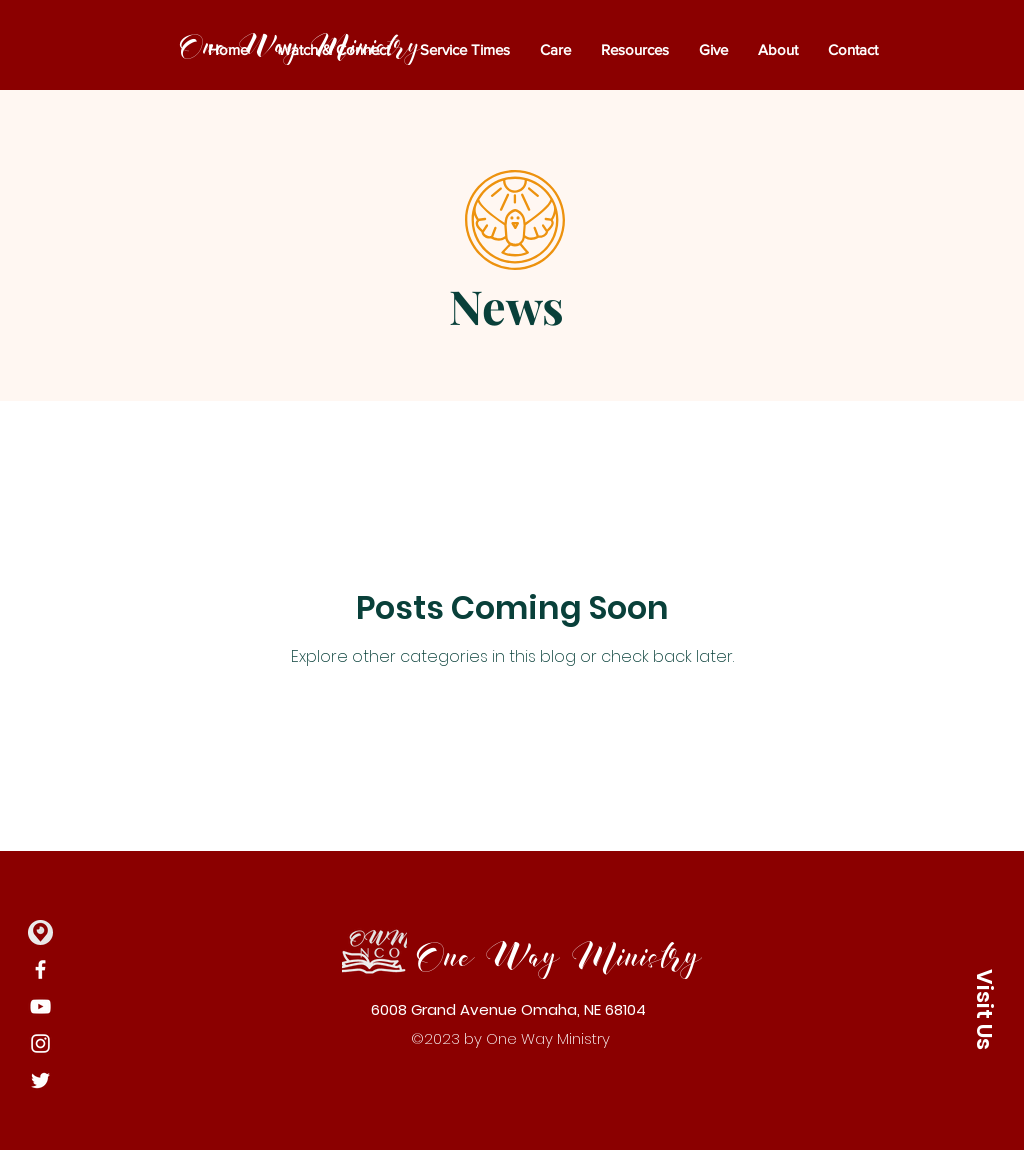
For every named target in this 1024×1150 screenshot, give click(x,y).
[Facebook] (40, 969)
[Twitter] (40, 1080)
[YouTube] (40, 1006)
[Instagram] (40, 1043)
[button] (984, 1009)
